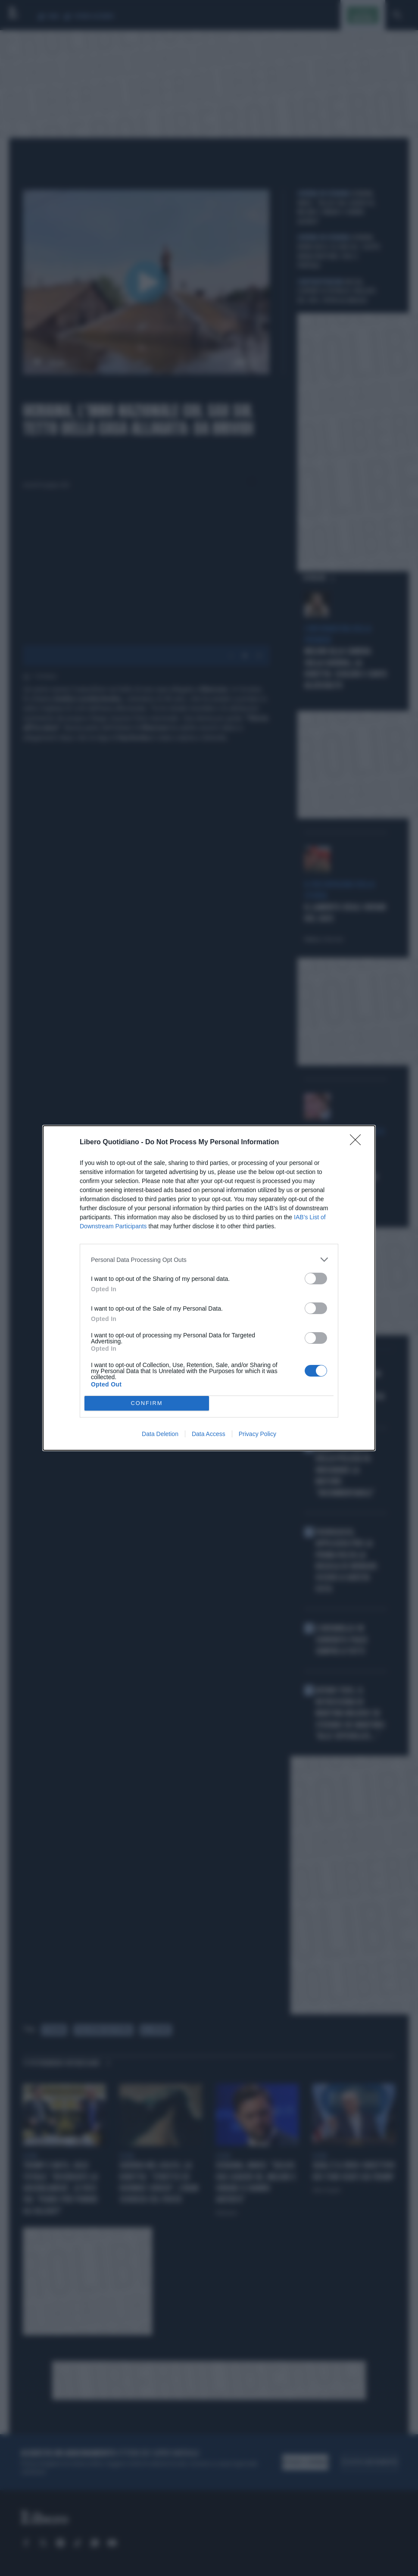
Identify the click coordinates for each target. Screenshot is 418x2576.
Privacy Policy (257, 1433)
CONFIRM (147, 1403)
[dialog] (209, 1288)
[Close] (358, 1142)
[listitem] (209, 1259)
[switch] (316, 1278)
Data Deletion (160, 1433)
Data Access (208, 1433)
